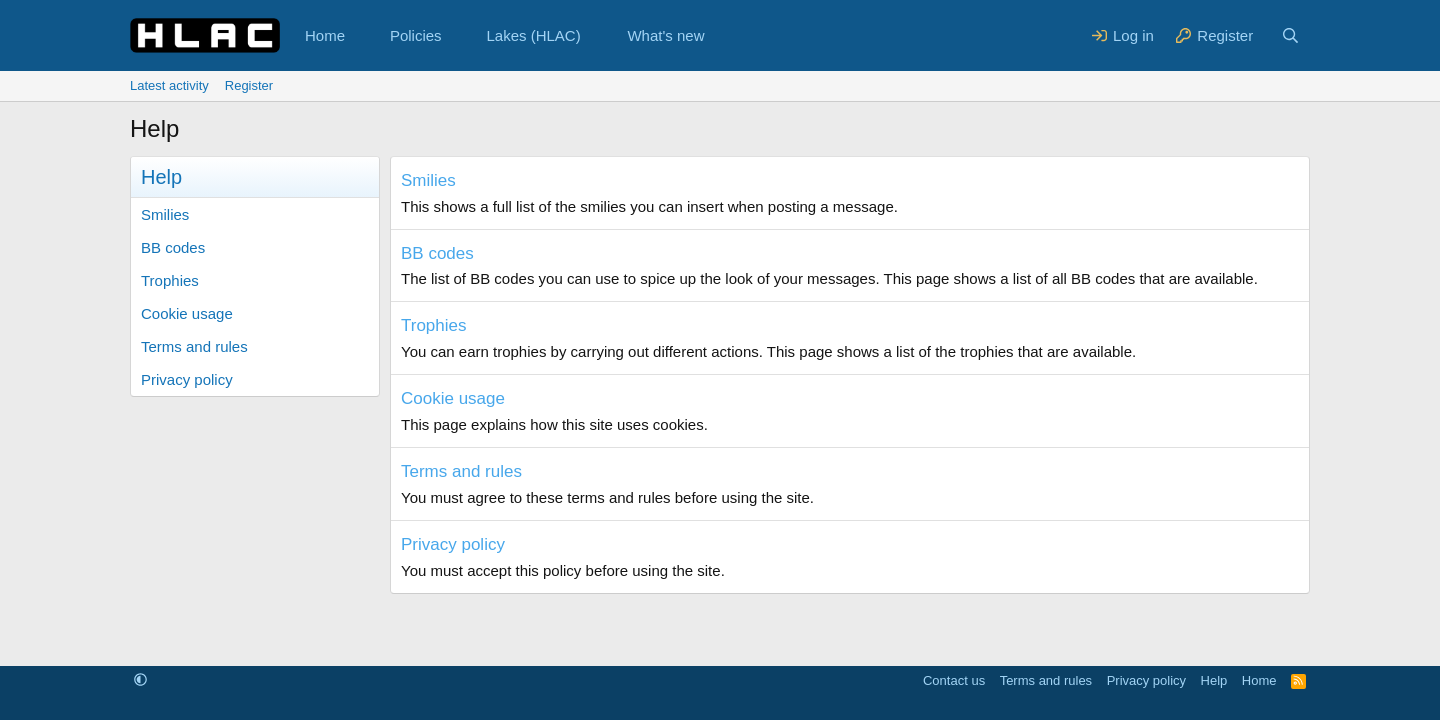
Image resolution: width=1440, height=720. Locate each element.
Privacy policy (187, 379)
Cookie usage (187, 313)
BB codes (173, 247)
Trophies (170, 280)
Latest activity (169, 85)
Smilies (165, 214)
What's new (665, 35)
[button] (361, 35)
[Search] (1290, 35)
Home (325, 35)
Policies (416, 35)
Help (1214, 680)
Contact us (954, 680)
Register (249, 85)
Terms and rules (194, 346)
